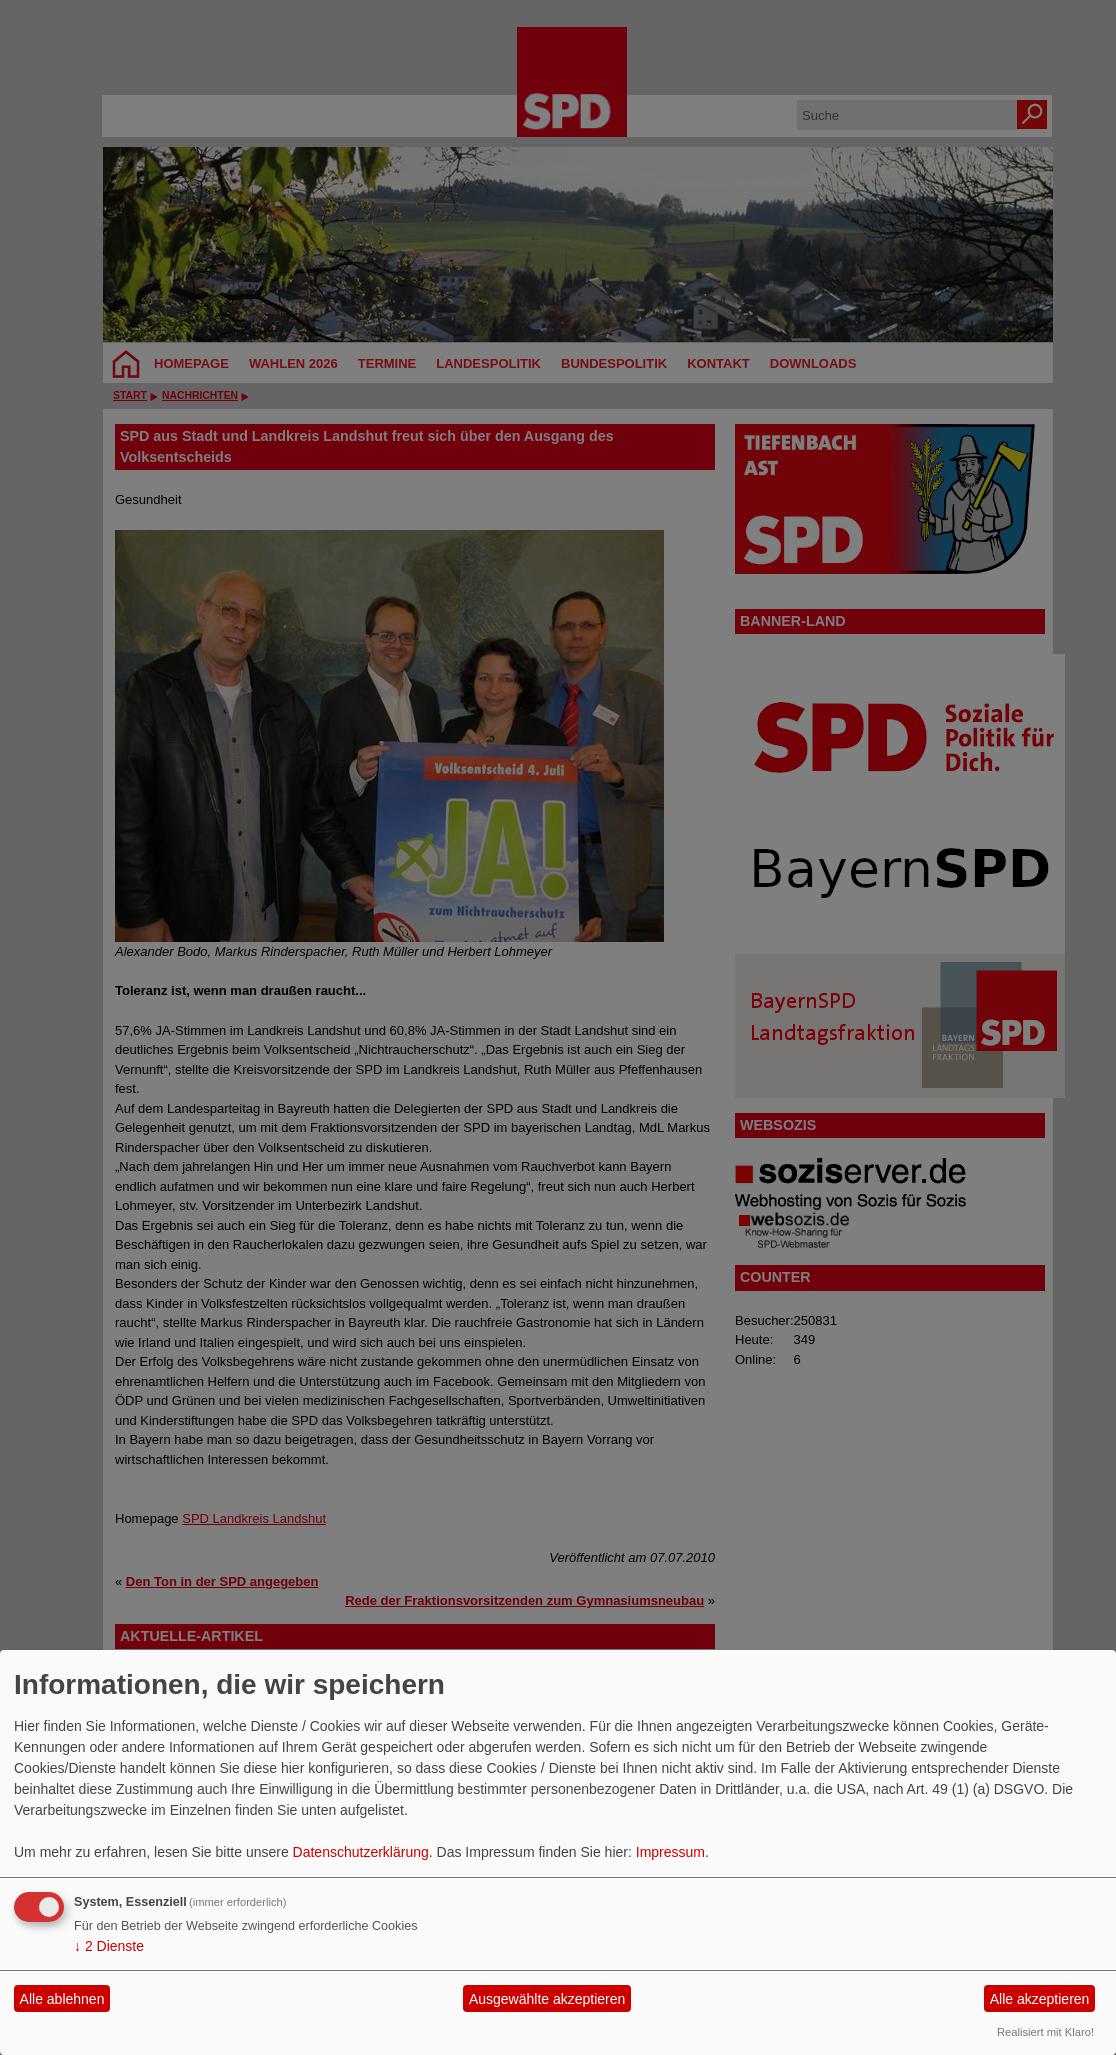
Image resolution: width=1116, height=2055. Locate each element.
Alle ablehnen (62, 1999)
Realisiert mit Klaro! (1045, 2032)
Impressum (670, 1852)
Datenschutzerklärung (361, 1852)
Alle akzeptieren (1040, 1999)
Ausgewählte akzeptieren (547, 1999)
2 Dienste (109, 1946)
